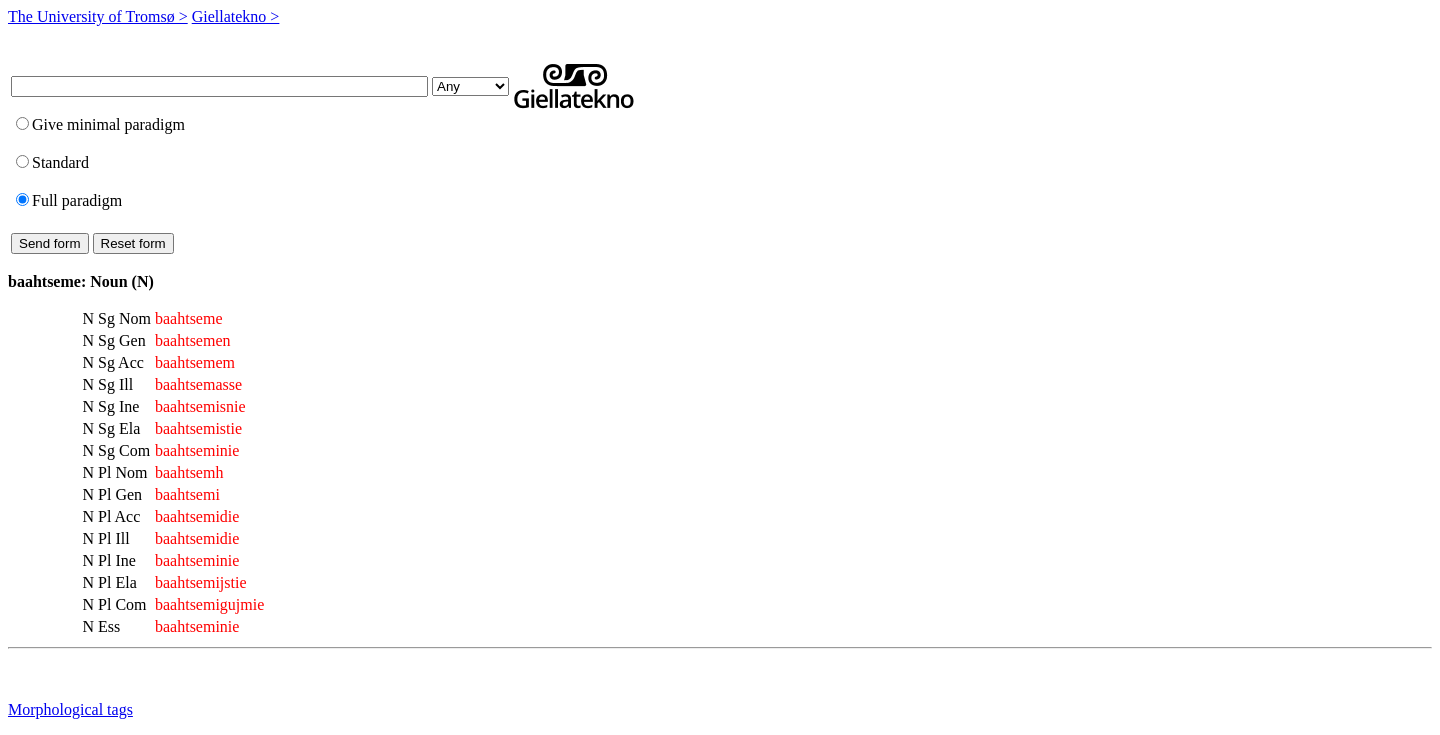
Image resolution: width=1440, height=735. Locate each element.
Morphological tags (70, 709)
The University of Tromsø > (98, 16)
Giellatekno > (236, 16)
